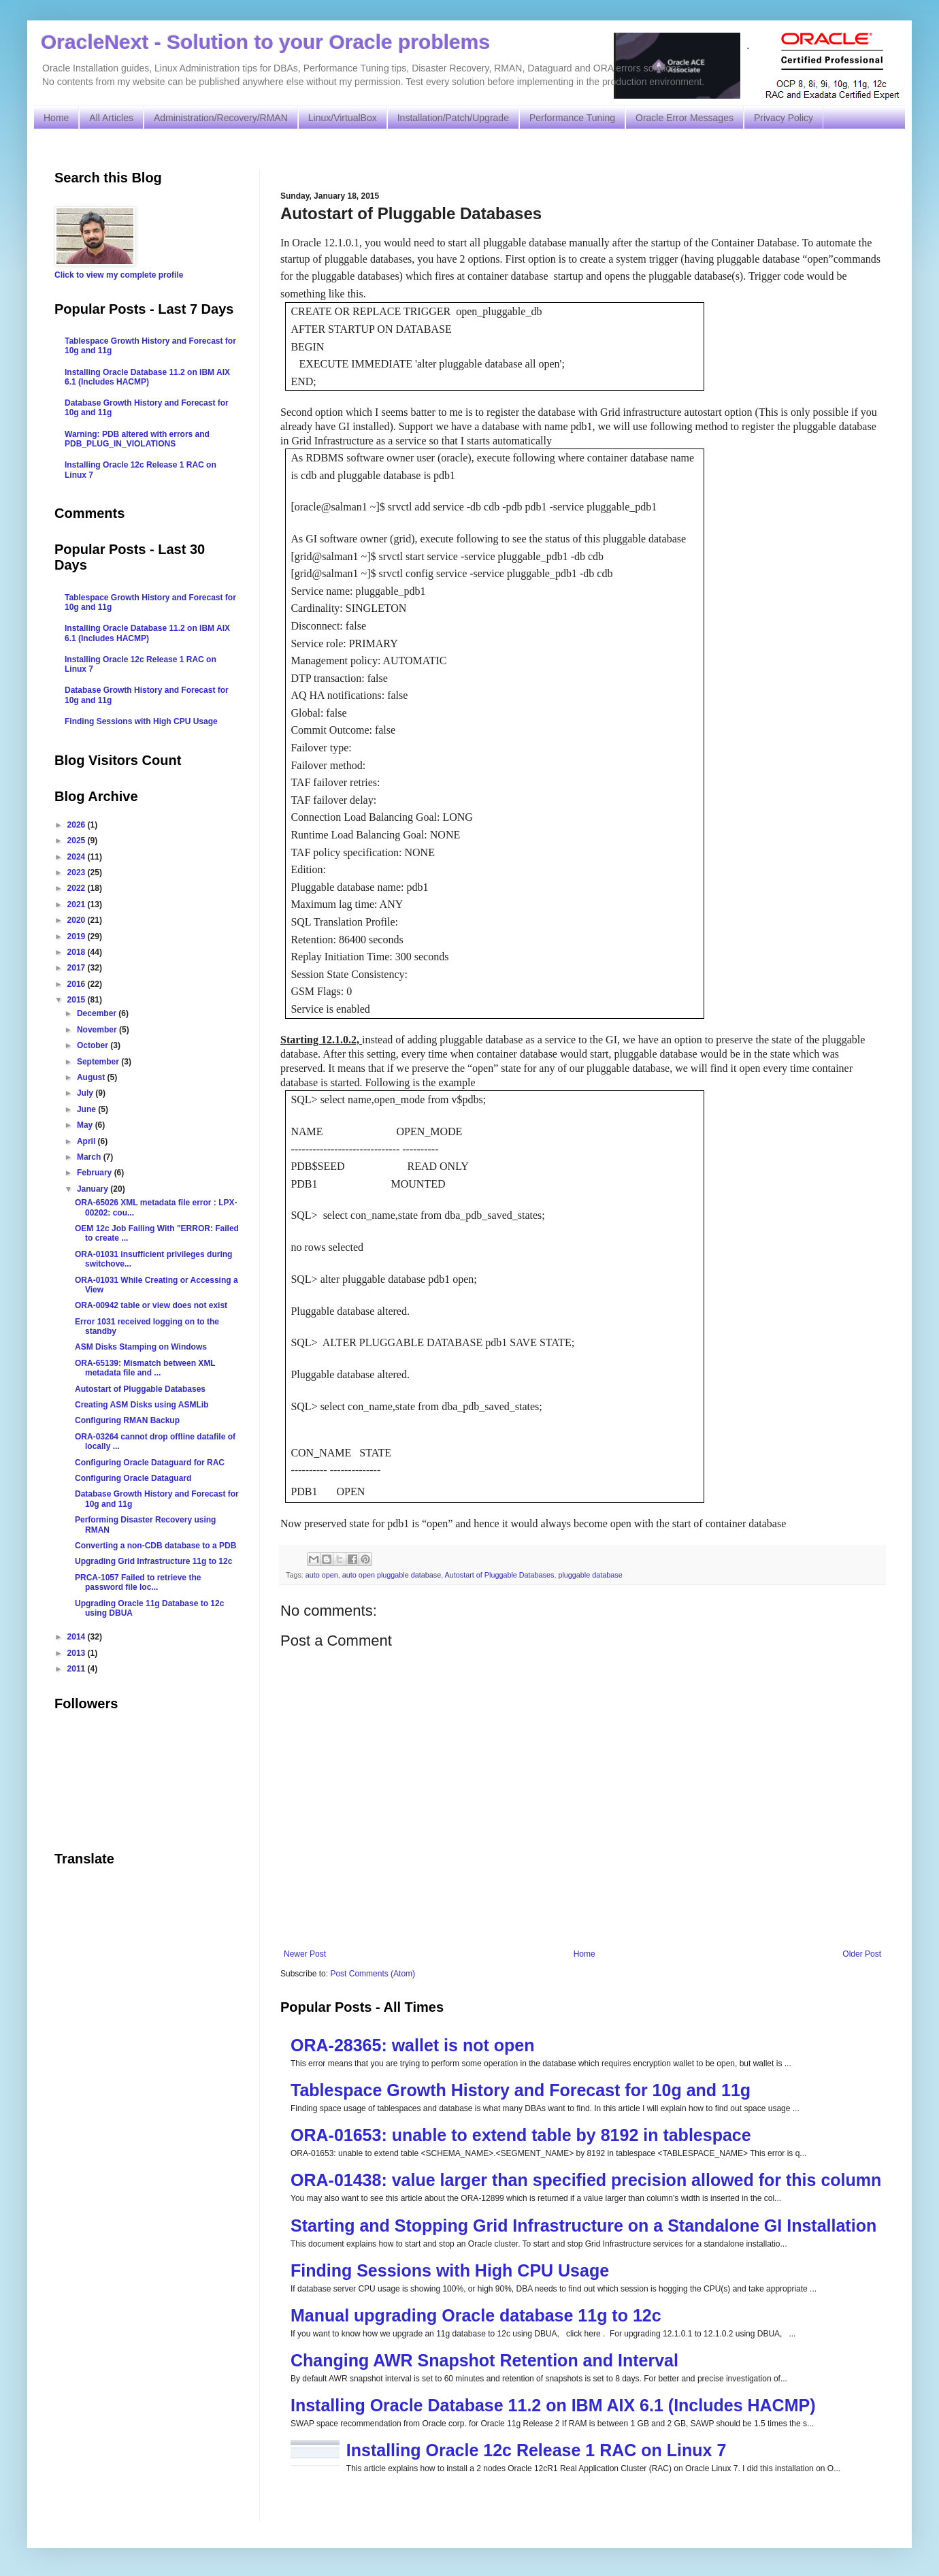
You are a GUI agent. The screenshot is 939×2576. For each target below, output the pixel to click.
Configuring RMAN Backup (127, 1420)
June (87, 1109)
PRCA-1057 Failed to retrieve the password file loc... (138, 1582)
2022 (77, 888)
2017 (77, 968)
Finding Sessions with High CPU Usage (450, 2270)
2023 (77, 872)
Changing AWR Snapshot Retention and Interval (484, 2360)
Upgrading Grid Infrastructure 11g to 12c (153, 1561)
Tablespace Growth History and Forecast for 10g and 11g (521, 2090)
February (95, 1172)
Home (56, 117)
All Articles (111, 117)
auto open (322, 1575)
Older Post (861, 1954)
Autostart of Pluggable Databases (500, 1575)
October (93, 1045)
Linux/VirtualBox (342, 117)
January (93, 1189)
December (97, 1013)
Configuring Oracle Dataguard (133, 1478)
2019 (77, 936)
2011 (77, 1669)
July (86, 1093)
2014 (77, 1637)
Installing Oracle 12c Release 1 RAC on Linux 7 (536, 2450)
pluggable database (590, 1575)
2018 (77, 952)
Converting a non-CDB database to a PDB (155, 1545)
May (86, 1125)
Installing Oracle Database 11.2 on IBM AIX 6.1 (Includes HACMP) (553, 2405)
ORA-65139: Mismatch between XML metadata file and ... (145, 1367)
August (92, 1077)
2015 (77, 1000)
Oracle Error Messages (685, 117)
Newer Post (305, 1954)
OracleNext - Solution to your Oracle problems (265, 42)
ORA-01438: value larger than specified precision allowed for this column (586, 2179)
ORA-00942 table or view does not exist (151, 1305)
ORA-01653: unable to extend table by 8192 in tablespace (521, 2135)
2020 (77, 920)
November (98, 1029)
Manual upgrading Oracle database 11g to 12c (476, 2315)
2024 (77, 857)
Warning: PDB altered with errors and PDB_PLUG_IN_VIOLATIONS (137, 439)
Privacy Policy (783, 117)
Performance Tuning (572, 117)
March (90, 1157)
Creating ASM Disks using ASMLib (141, 1404)
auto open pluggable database (391, 1575)
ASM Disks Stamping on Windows (141, 1347)
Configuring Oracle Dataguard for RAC (150, 1462)
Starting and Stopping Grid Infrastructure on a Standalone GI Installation (583, 2225)
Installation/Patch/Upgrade (453, 117)
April (87, 1141)
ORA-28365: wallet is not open (412, 2045)
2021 (77, 904)
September (99, 1061)
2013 (77, 1653)
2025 (77, 840)
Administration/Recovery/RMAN (221, 117)
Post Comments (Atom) (372, 1973)
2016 (77, 984)
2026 (77, 825)
